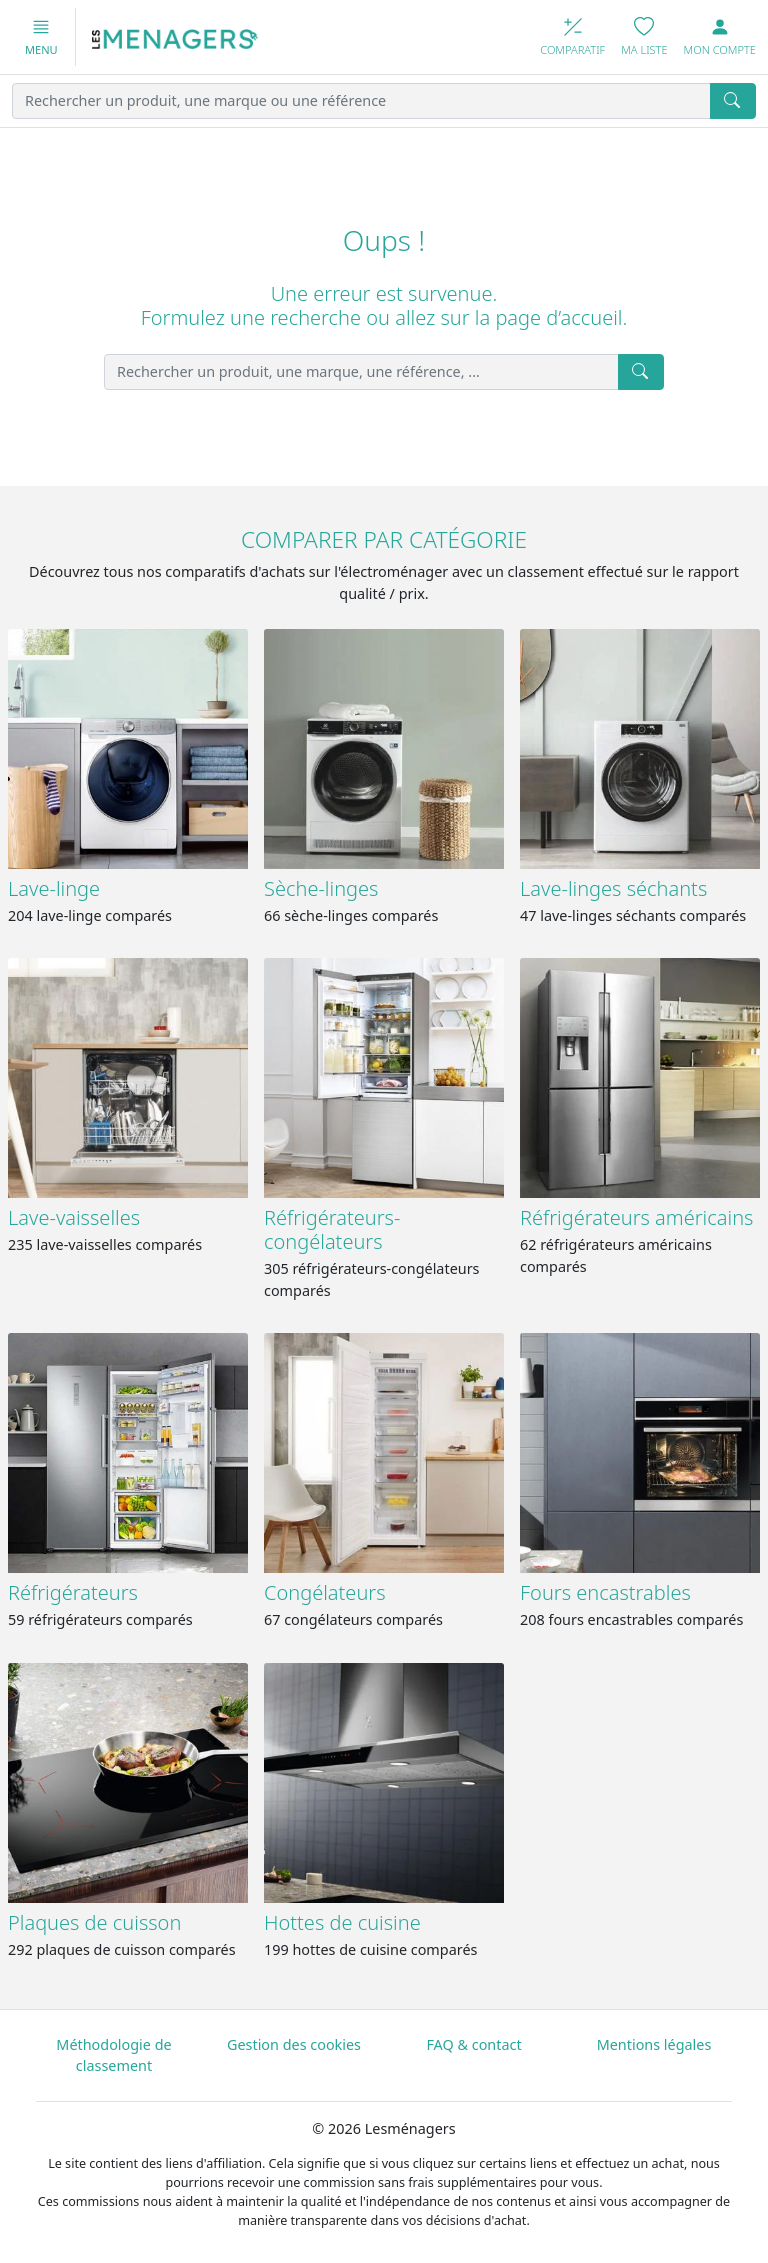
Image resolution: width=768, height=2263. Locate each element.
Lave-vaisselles (74, 1217)
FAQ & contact (473, 2044)
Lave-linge (54, 888)
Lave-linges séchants (613, 888)
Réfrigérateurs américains (636, 1217)
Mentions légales (654, 2044)
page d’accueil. (561, 317)
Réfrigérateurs (73, 1592)
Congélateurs (325, 1592)
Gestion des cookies (294, 2044)
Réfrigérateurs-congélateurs (332, 1229)
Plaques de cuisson (94, 1922)
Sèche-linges (321, 888)
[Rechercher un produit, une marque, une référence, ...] (361, 372)
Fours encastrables (605, 1592)
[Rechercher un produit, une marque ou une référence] (361, 101)
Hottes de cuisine (342, 1922)
